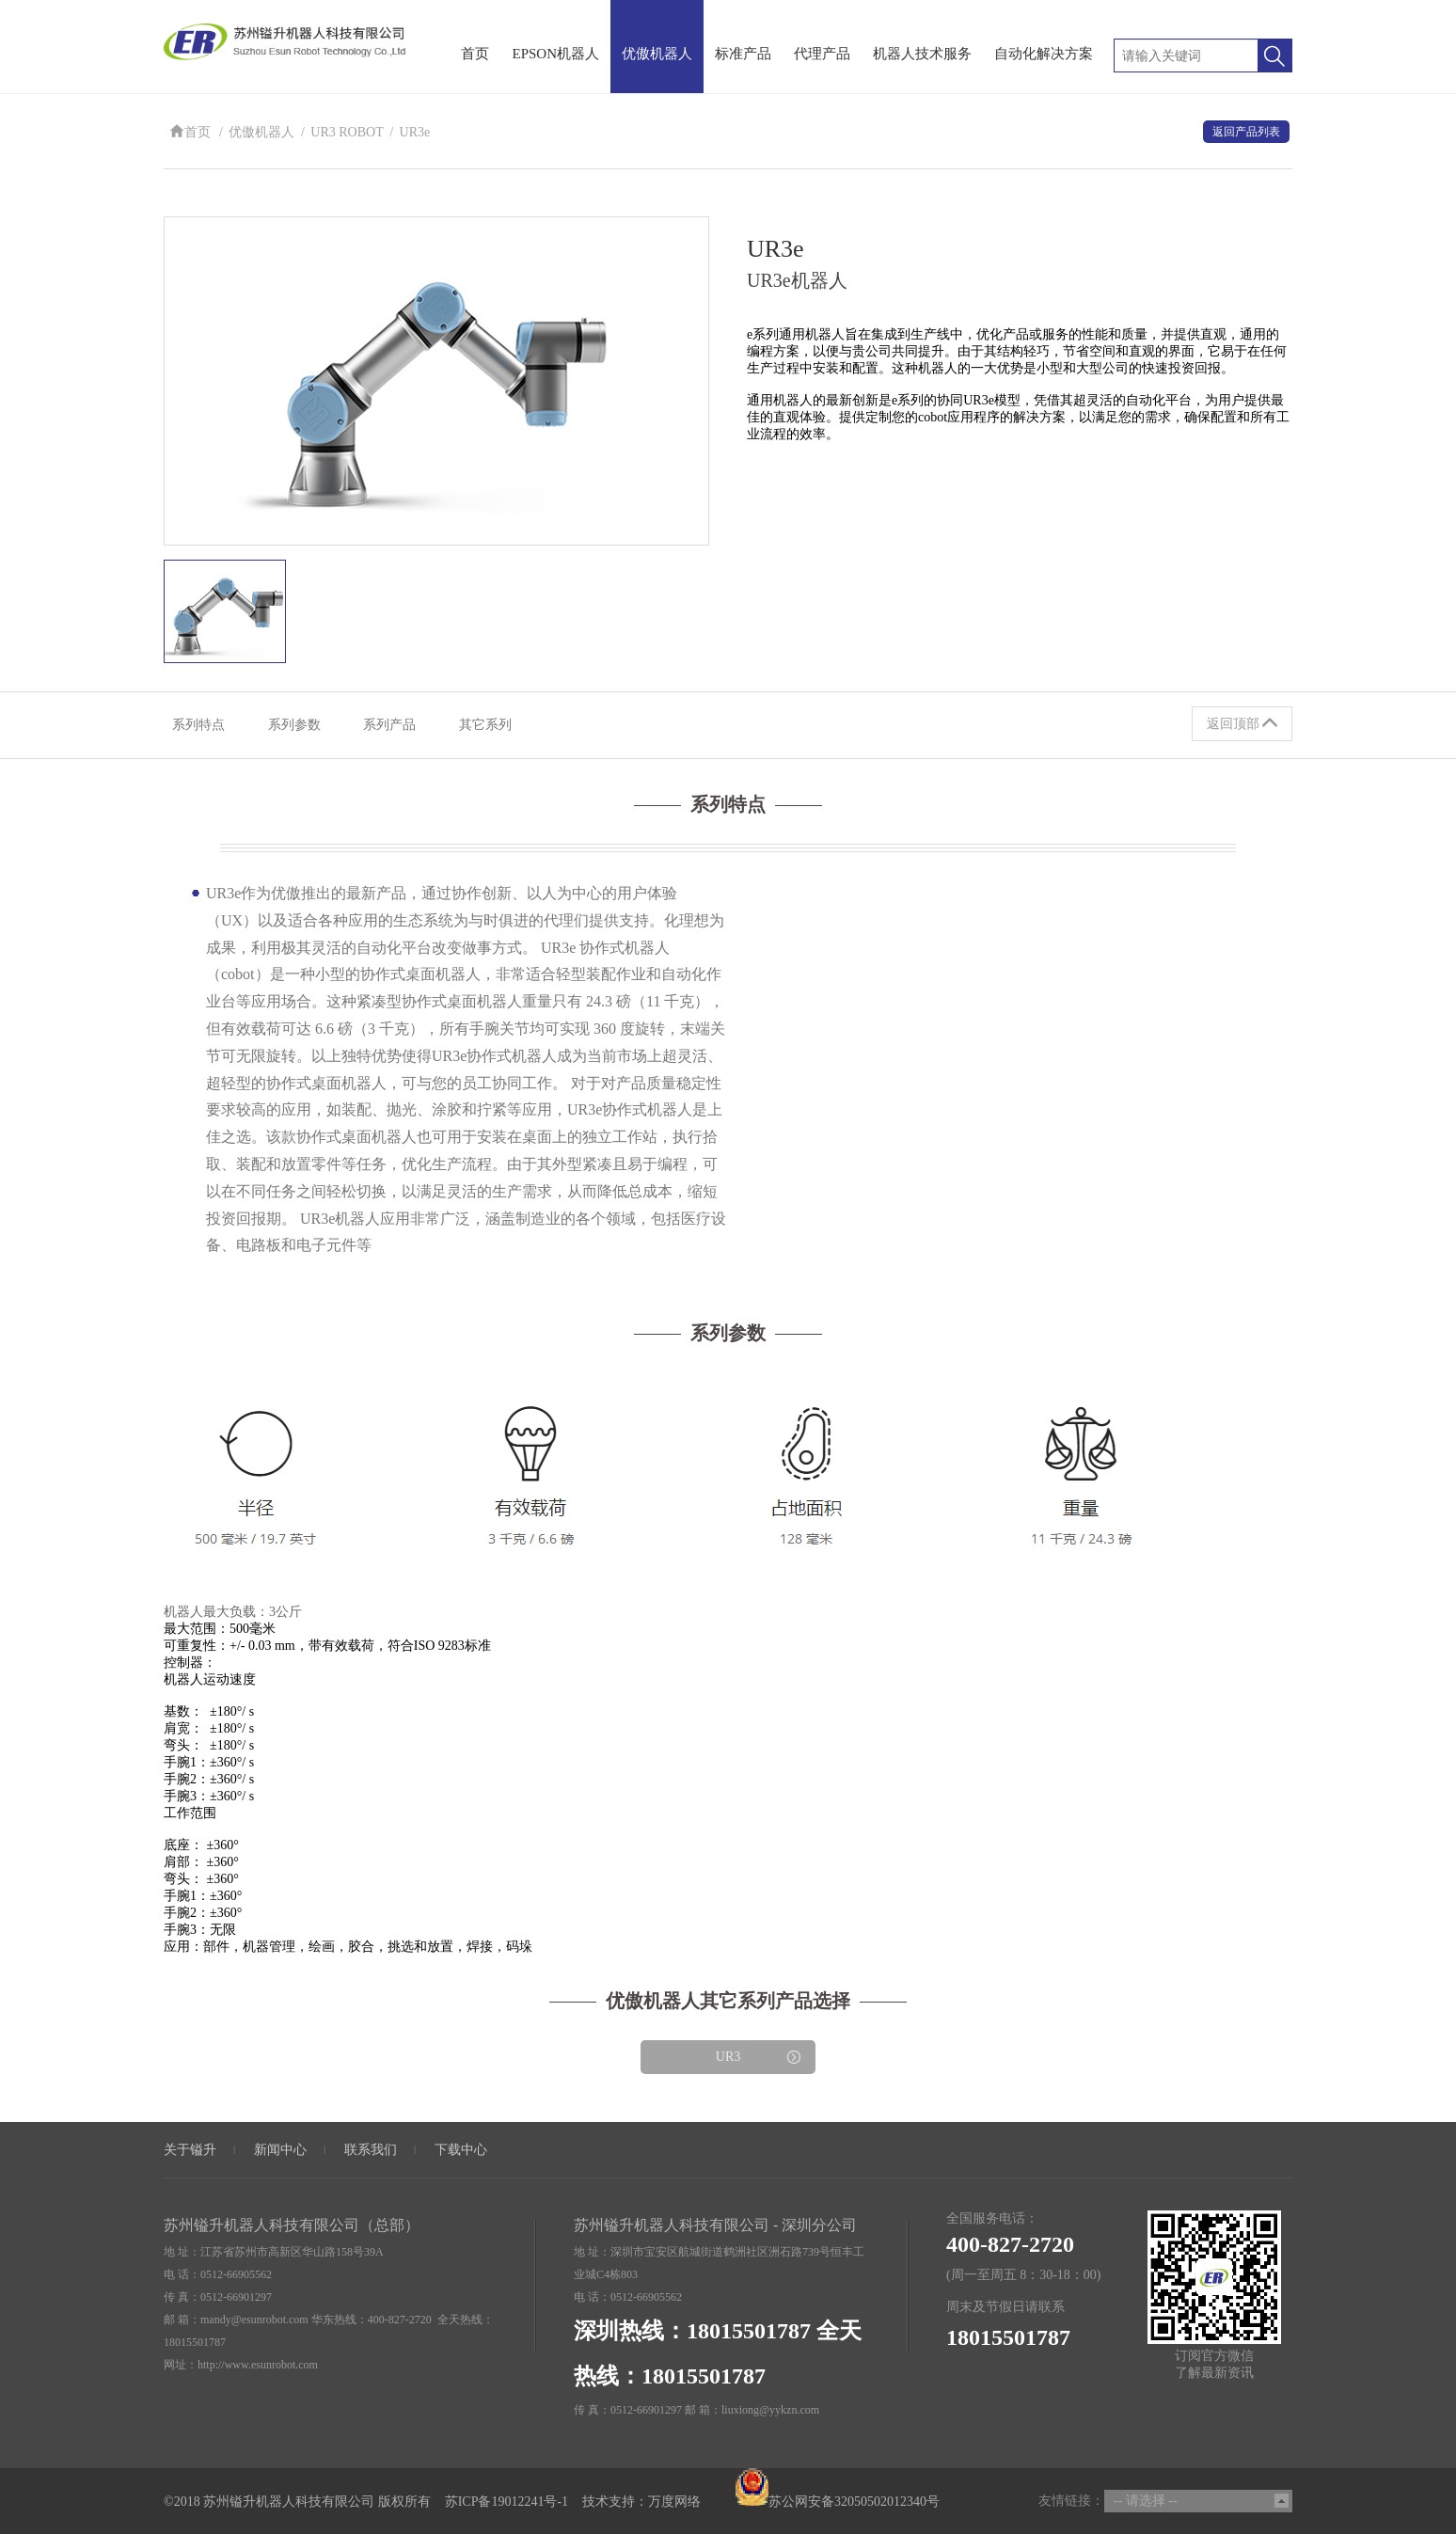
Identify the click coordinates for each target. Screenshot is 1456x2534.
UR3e (415, 133)
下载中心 (461, 2149)
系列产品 (398, 725)
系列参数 (299, 725)
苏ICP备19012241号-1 (506, 2501)
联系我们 (370, 2149)
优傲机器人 (261, 133)
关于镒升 (190, 2149)
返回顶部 (1242, 723)
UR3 (758, 2058)
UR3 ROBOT (346, 133)
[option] (436, 379)
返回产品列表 (1246, 131)
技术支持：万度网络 (641, 2501)
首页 (190, 133)
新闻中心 (280, 2149)
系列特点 (199, 725)
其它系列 (498, 725)
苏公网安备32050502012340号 (837, 2501)
